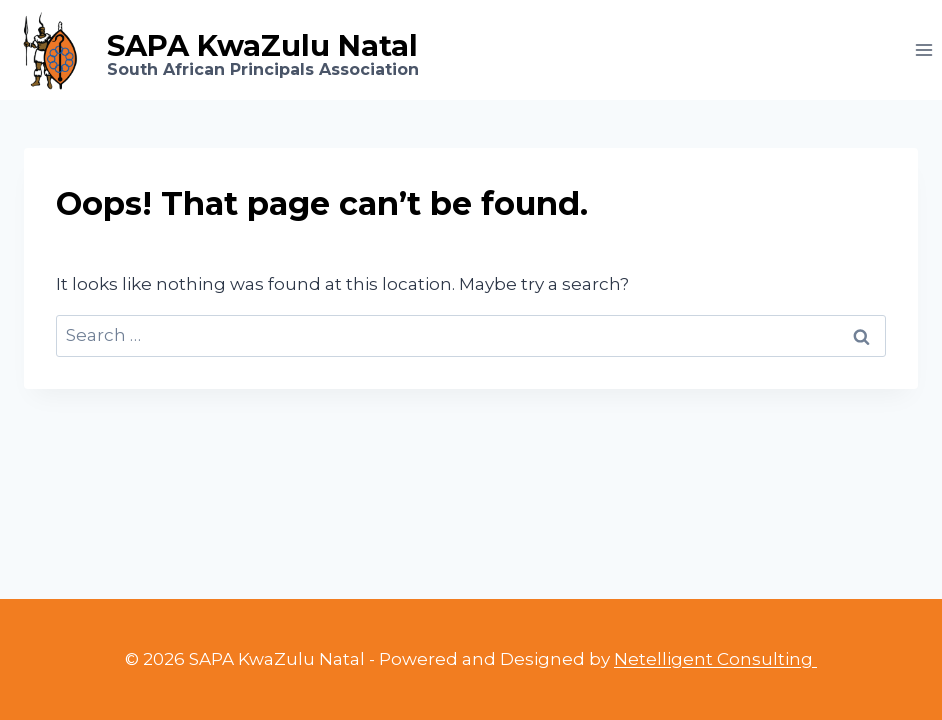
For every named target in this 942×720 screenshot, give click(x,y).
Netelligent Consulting (715, 659)
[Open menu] (923, 49)
